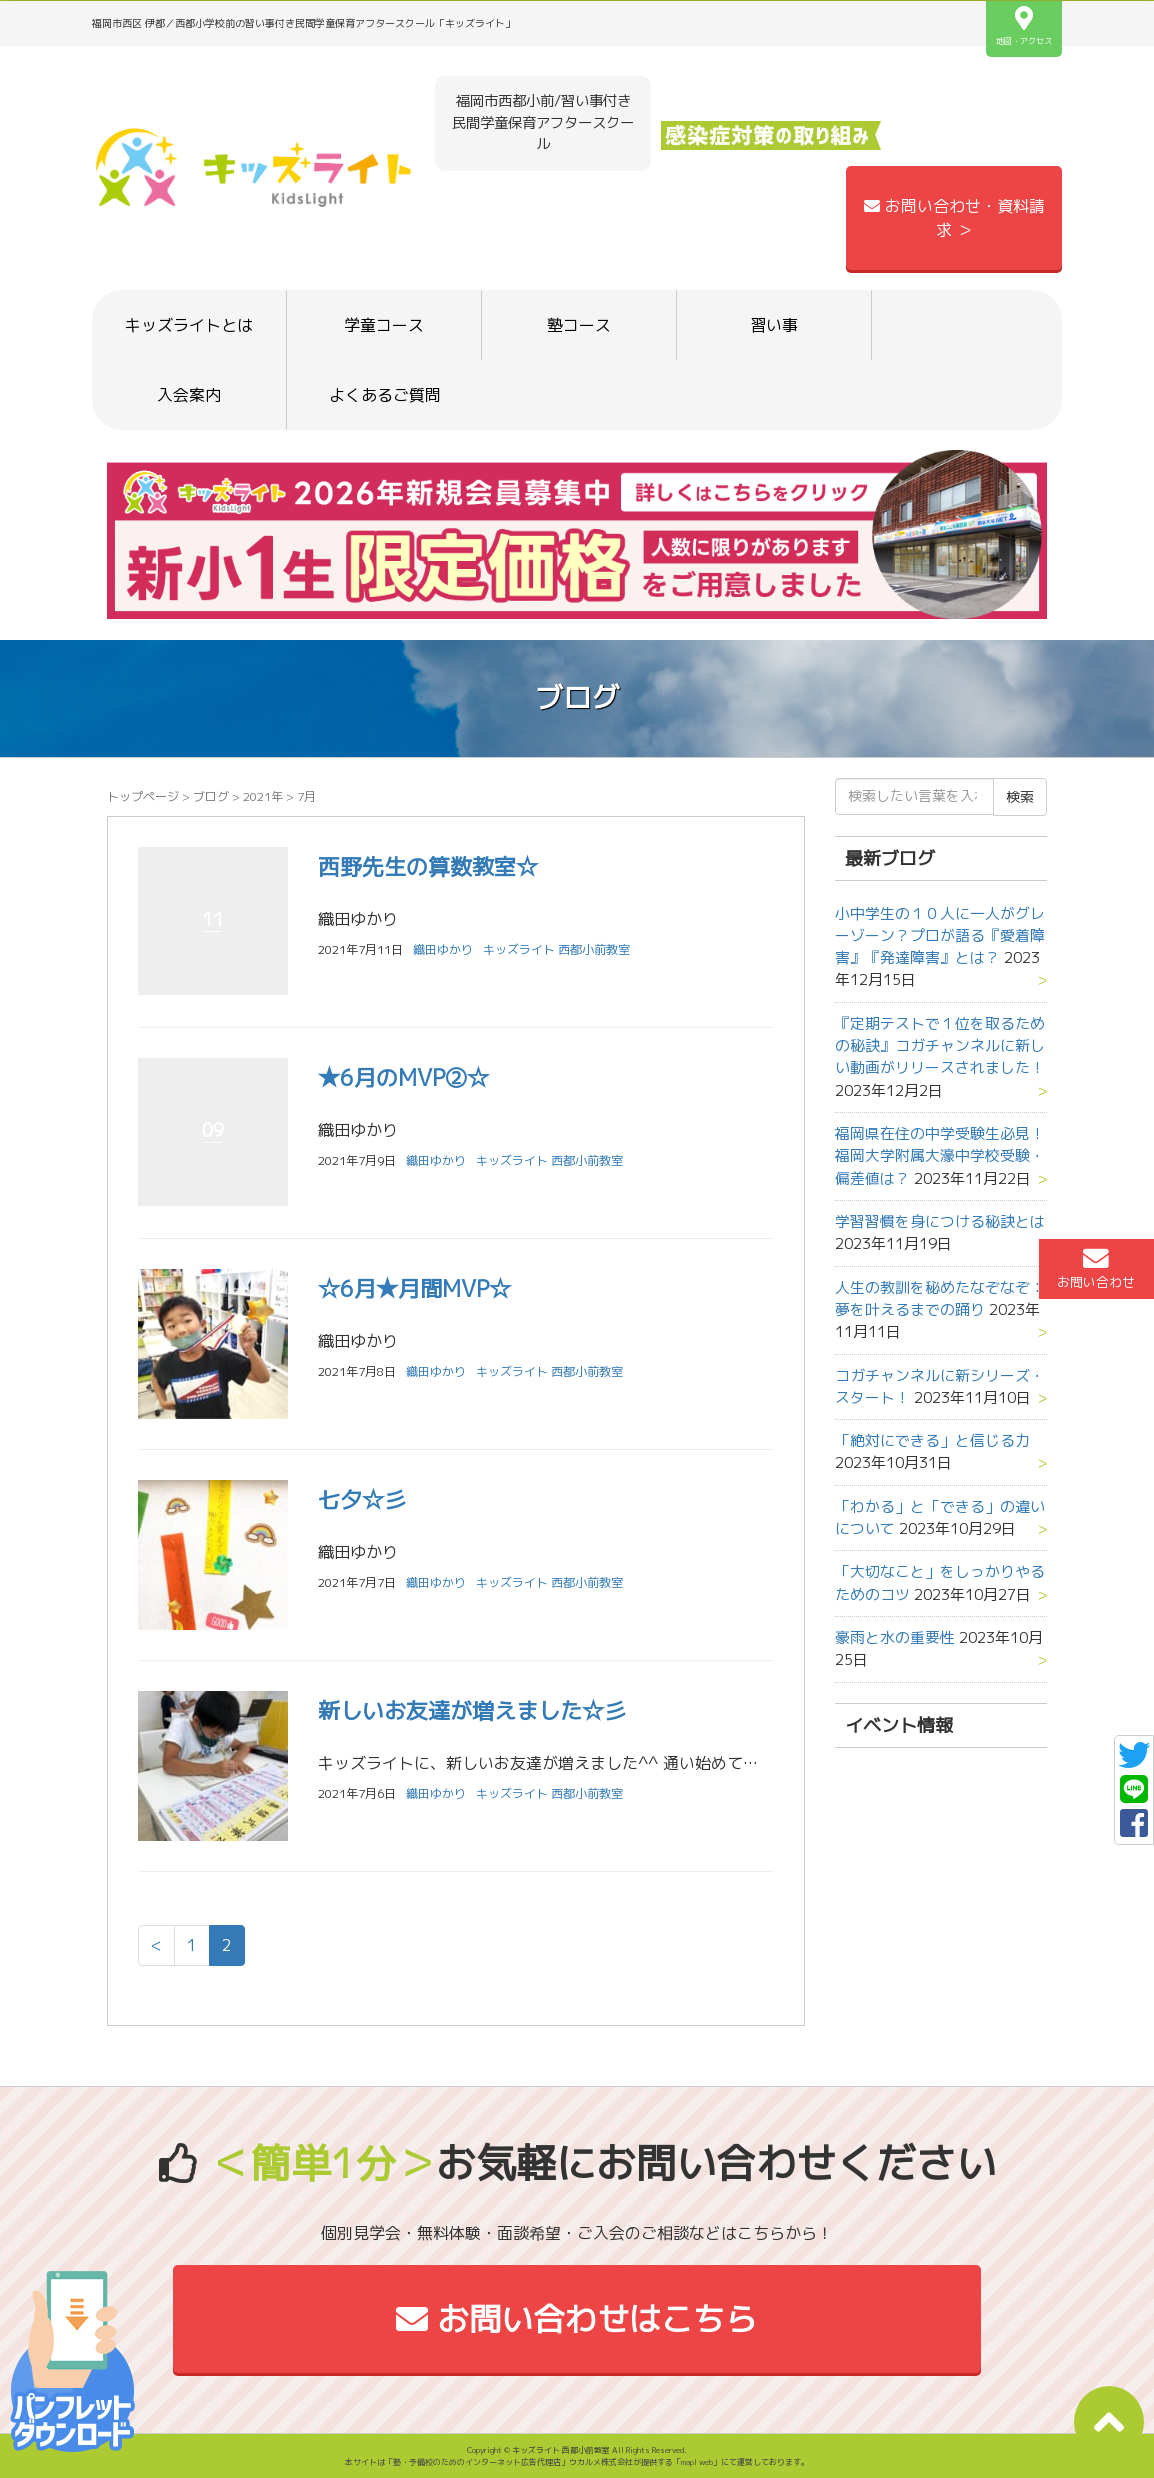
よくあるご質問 (385, 395)
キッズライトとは (189, 325)
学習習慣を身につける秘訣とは (940, 1221)
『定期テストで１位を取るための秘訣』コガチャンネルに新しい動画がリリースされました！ (940, 1046)
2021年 (263, 796)
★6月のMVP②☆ (403, 1077)
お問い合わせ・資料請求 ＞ (954, 218)
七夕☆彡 (362, 1499)
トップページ (143, 796)
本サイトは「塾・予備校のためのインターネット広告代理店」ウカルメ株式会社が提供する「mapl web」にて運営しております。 (577, 2462)
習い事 (774, 325)
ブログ (211, 796)
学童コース (384, 325)
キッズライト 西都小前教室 (556, 949)
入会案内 (189, 395)
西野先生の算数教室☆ (428, 866)
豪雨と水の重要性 (895, 1637)
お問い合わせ (1096, 1268)
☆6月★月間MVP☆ (414, 1288)
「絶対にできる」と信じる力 (932, 1440)
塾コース (579, 325)
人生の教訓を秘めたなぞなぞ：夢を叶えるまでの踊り (940, 1298)
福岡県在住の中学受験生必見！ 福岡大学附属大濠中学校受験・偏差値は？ (947, 1156)
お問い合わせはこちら (576, 2319)
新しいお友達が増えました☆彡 (472, 1710)
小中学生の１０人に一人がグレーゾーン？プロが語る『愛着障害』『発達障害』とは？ (940, 936)
